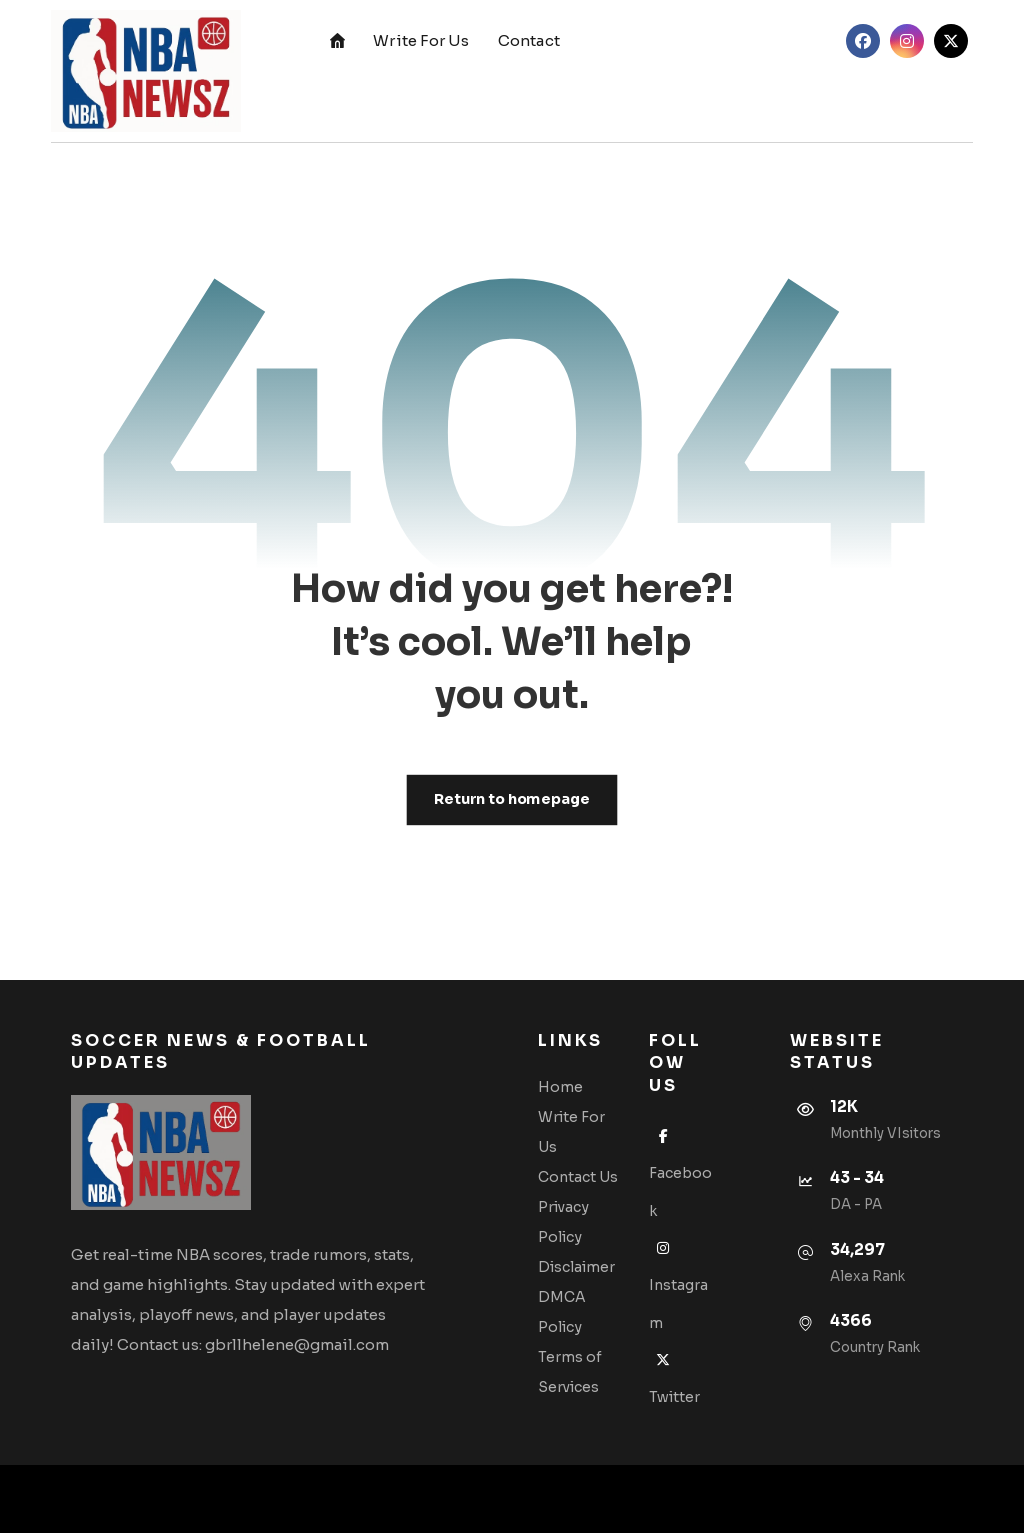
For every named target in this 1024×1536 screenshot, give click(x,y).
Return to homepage (512, 800)
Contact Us (581, 1178)
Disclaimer (579, 1268)
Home (563, 1088)
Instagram (679, 1286)
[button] (863, 41)
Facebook (676, 1174)
